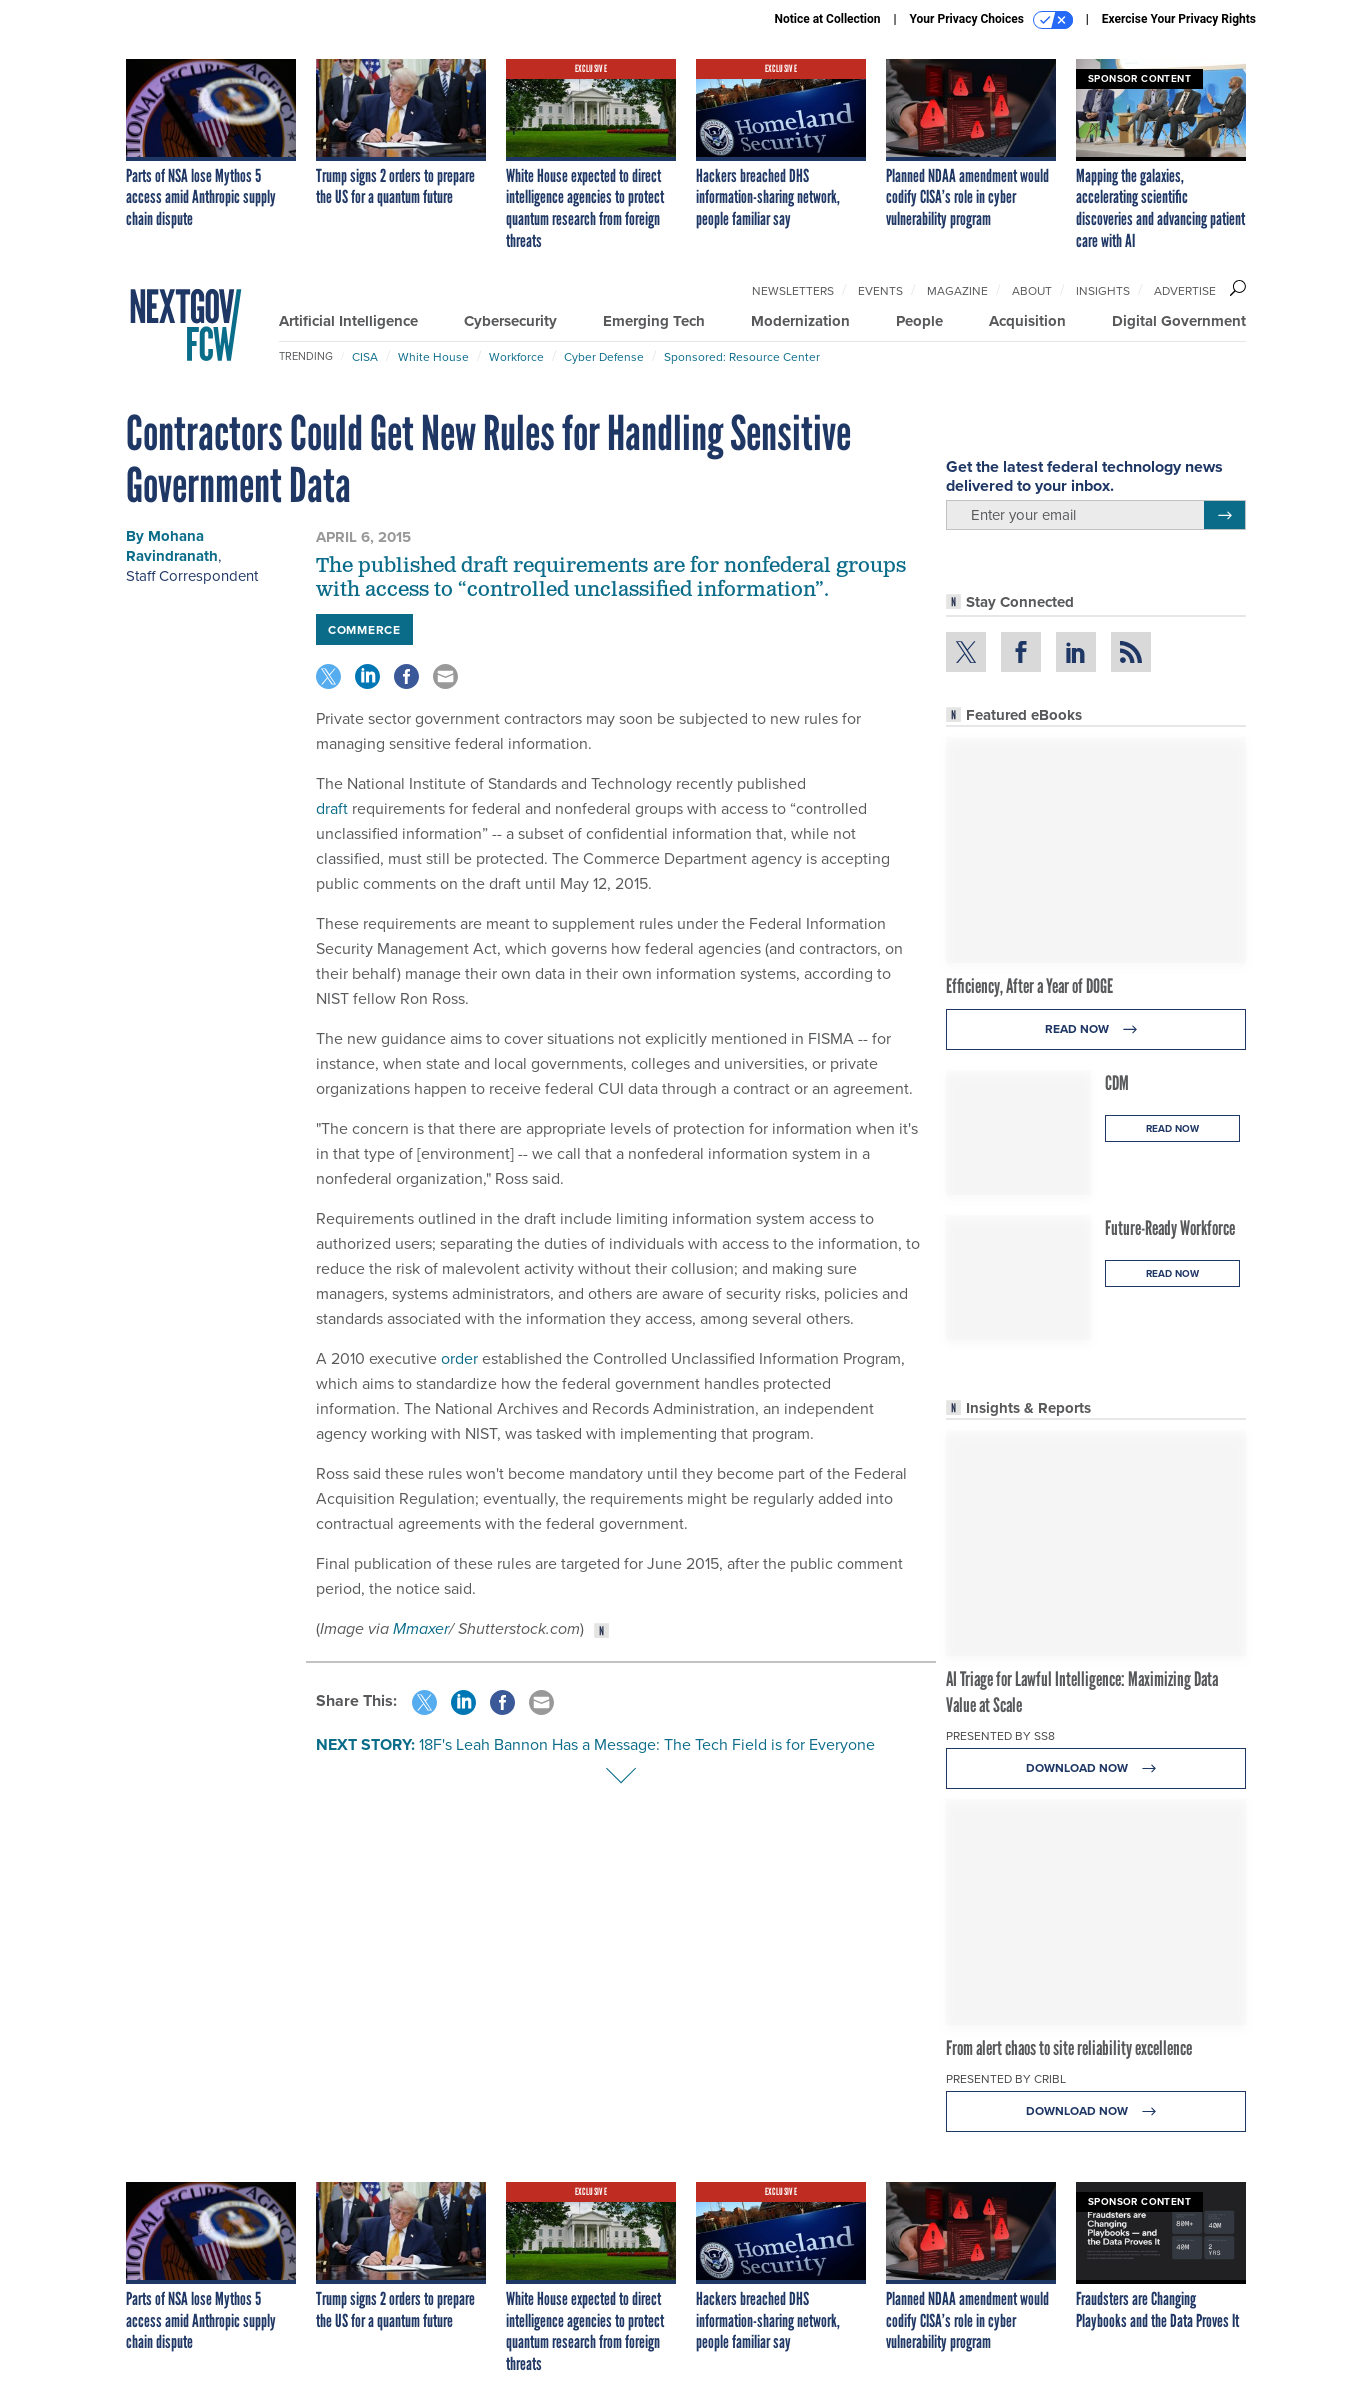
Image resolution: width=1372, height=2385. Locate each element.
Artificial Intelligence (348, 321)
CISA (365, 356)
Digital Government (1179, 321)
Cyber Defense (604, 356)
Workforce (516, 356)
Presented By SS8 (1000, 1735)
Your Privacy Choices (991, 20)
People (919, 321)
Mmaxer (421, 1628)
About (1032, 290)
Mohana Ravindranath (172, 546)
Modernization (800, 321)
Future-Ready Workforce (1170, 1228)
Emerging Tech (654, 321)
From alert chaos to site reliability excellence (1069, 2048)
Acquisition (1027, 321)
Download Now (1096, 1768)
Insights (1103, 290)
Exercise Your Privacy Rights (1179, 19)
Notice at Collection (827, 19)
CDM (1117, 1083)
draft (332, 808)
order (459, 1358)
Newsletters (793, 290)
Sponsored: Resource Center (742, 356)
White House (433, 356)
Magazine (957, 290)
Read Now (1096, 1029)
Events (880, 290)
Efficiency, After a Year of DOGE (1029, 986)
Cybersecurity (510, 321)
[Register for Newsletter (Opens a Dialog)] (1224, 515)
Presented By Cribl (1006, 2078)
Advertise (1185, 290)
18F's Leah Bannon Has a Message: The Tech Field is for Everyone (647, 1744)
